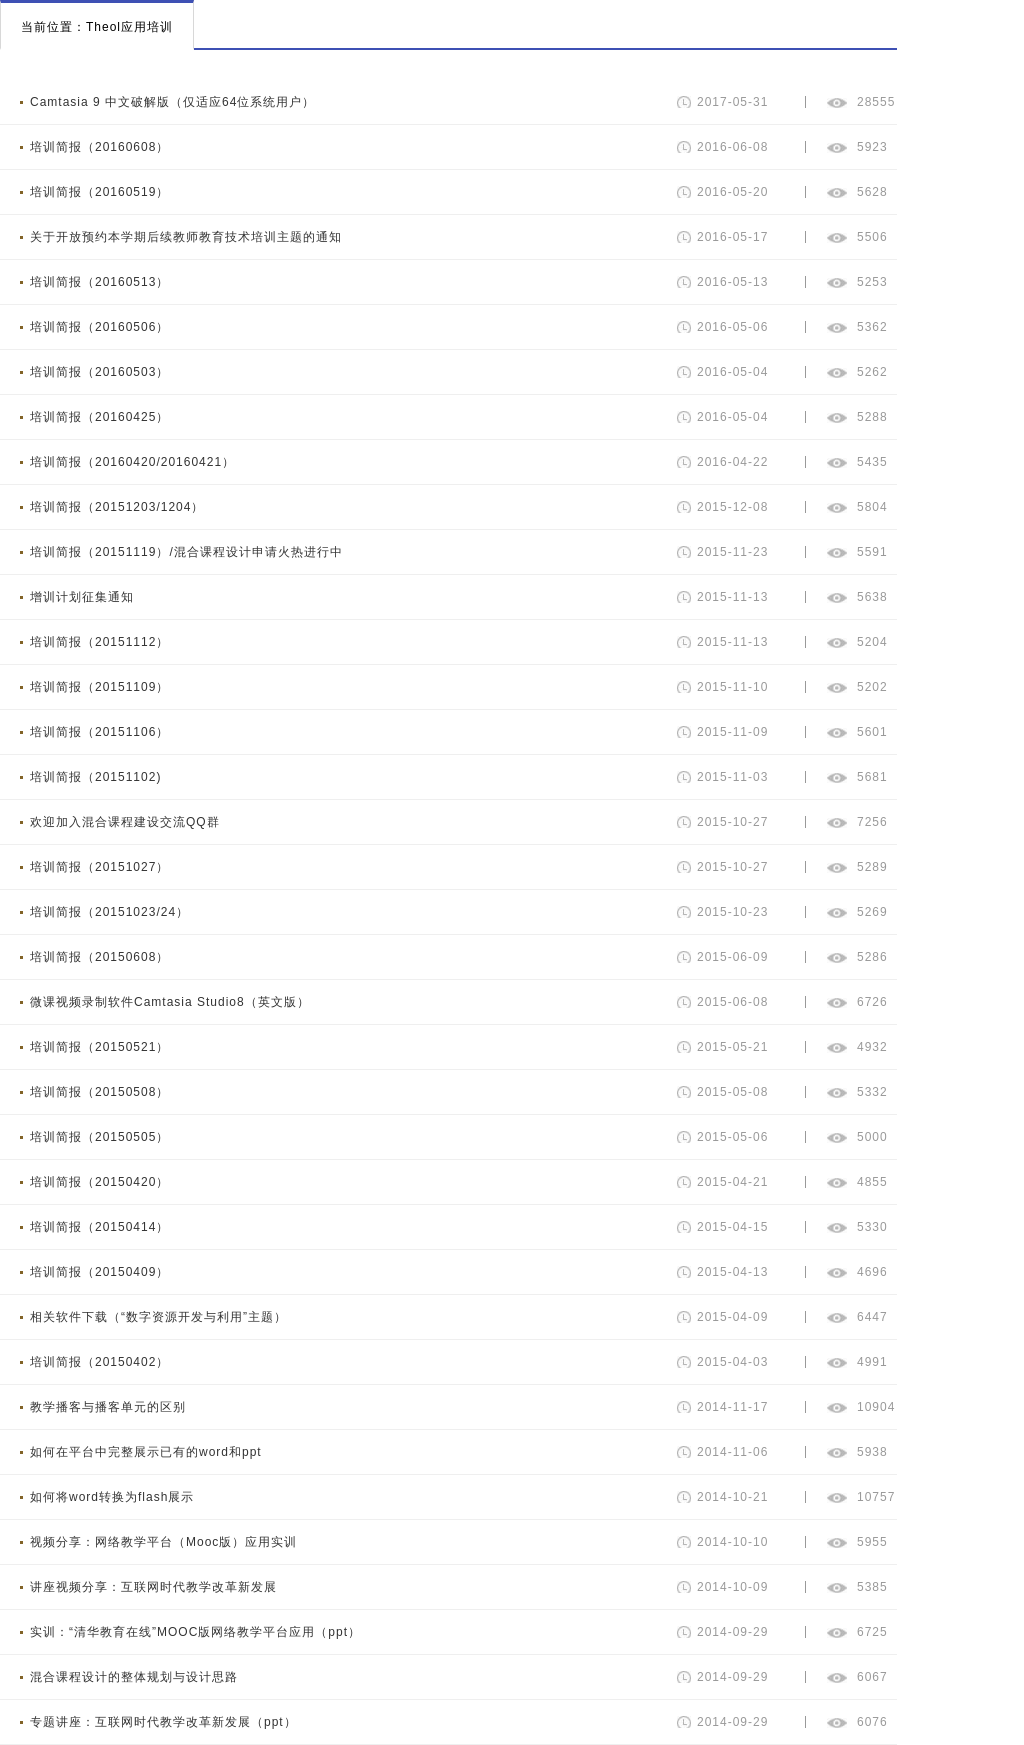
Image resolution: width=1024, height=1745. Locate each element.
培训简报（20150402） (99, 1362)
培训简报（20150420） (99, 1182)
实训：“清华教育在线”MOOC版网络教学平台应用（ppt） (195, 1632)
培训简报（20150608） (99, 957)
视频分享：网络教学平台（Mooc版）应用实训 (163, 1542)
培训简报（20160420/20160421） (132, 462)
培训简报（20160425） (99, 417)
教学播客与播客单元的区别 (108, 1407)
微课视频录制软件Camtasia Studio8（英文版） (170, 1002)
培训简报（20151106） (99, 732)
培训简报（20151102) (95, 777)
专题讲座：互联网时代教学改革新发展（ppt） (163, 1722)
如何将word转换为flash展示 (112, 1497)
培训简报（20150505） (99, 1137)
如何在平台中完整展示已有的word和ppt (146, 1452)
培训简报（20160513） (99, 282)
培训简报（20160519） (99, 192)
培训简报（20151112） (99, 642)
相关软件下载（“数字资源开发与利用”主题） (158, 1317)
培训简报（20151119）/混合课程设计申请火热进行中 (186, 552)
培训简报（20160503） (99, 372)
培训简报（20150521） (99, 1047)
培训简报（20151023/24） (109, 912)
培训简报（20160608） (99, 147)
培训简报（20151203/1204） (117, 507)
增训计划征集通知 (82, 597)
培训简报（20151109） (99, 687)
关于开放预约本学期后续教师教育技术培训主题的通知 (186, 237)
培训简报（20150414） (99, 1227)
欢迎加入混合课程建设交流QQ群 (125, 822)
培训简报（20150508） (99, 1092)
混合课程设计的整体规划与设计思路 (134, 1677)
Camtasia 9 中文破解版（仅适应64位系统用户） (172, 102)
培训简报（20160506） (99, 327)
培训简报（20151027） (99, 867)
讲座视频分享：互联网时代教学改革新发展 (153, 1587)
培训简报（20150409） (99, 1272)
